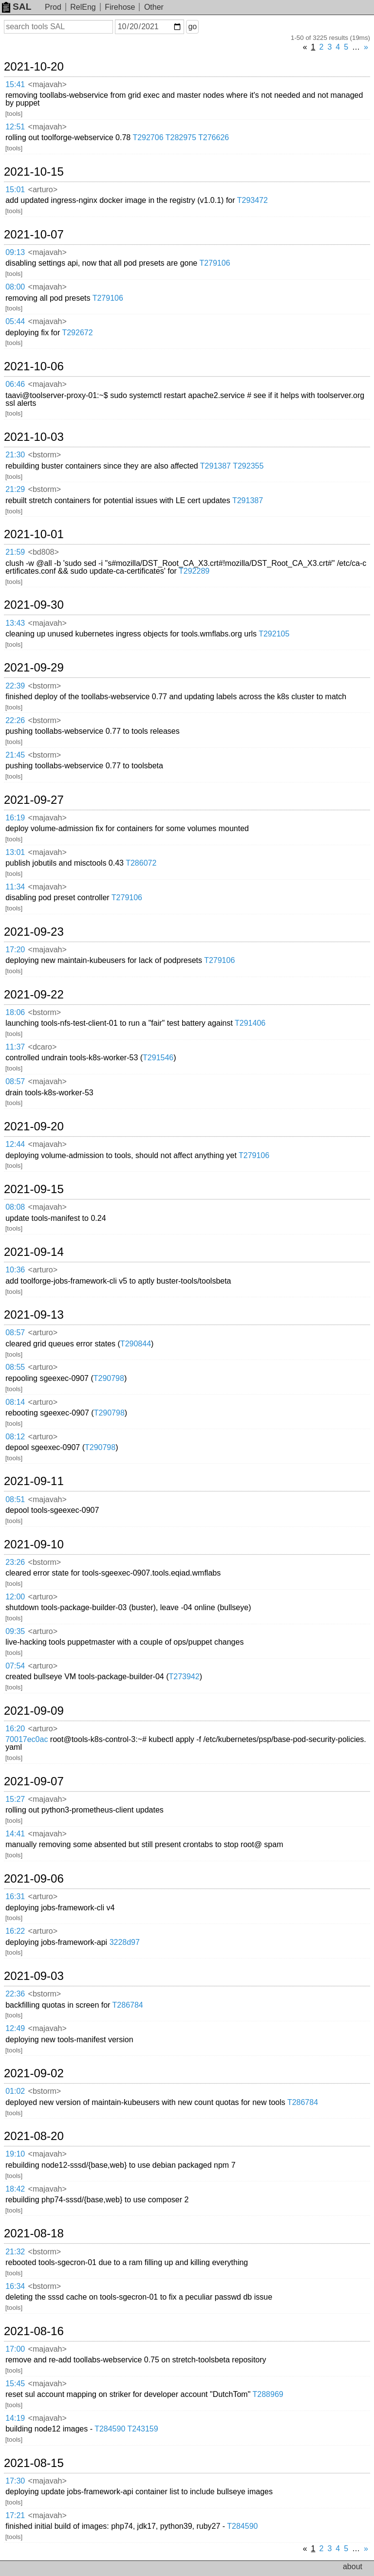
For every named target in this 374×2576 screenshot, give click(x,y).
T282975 (181, 137)
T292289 (194, 571)
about (352, 2566)
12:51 (15, 127)
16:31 (15, 1896)
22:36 (15, 1994)
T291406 (250, 1023)
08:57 (15, 1081)
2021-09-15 (34, 1189)
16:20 (15, 1728)
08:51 (15, 1499)
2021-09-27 (34, 800)
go (192, 26)
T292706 (147, 137)
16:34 (15, 2286)
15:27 (15, 1799)
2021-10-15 (34, 172)
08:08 (15, 1207)
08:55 (15, 1367)
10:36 (15, 1270)
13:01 (15, 852)
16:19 (15, 818)
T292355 (248, 466)
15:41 (15, 84)
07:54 (15, 1666)
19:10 (15, 2154)
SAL (16, 6)
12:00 (15, 1597)
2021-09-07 (34, 1781)
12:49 (15, 2028)
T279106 (214, 263)
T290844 (135, 1344)
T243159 (142, 2429)
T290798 (109, 1378)
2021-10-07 (34, 234)
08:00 (15, 287)
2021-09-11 (34, 1481)
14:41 (15, 1834)
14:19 (15, 2418)
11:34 (15, 887)
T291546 (158, 1057)
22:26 (15, 720)
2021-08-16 (34, 2331)
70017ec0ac (26, 1739)
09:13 (15, 252)
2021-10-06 (34, 366)
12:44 (15, 1144)
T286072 (141, 863)
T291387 (215, 466)
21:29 (15, 489)
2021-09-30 (34, 605)
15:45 (15, 2383)
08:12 (15, 1437)
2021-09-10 (34, 1544)
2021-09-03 (34, 1976)
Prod (53, 7)
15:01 (15, 189)
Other (154, 7)
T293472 (252, 200)
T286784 (127, 2005)
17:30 (15, 2481)
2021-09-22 (34, 994)
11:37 (15, 1047)
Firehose (120, 7)
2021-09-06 (34, 1879)
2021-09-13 (34, 1315)
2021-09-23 (34, 932)
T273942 (183, 1676)
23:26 (15, 1562)
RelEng (82, 7)
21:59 (15, 552)
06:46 (15, 384)
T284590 (109, 2429)
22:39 (15, 686)
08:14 (15, 1402)
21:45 (15, 755)
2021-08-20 (34, 2136)
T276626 (213, 137)
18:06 (15, 1012)
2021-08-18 (34, 2233)
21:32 (15, 2252)
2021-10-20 (34, 67)
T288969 (268, 2394)
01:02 (15, 2091)
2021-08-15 (34, 2463)
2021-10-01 (34, 534)
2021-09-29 (34, 667)
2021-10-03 (34, 437)
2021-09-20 (34, 1126)
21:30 (15, 455)
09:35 (15, 1631)
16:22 (15, 1931)
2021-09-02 (34, 2073)
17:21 (15, 2515)
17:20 (15, 949)
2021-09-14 (34, 1252)
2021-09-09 (34, 1711)
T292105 (274, 634)
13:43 (15, 623)
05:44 (15, 321)
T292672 (77, 332)
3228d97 (125, 1942)
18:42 (15, 2189)
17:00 (15, 2349)
